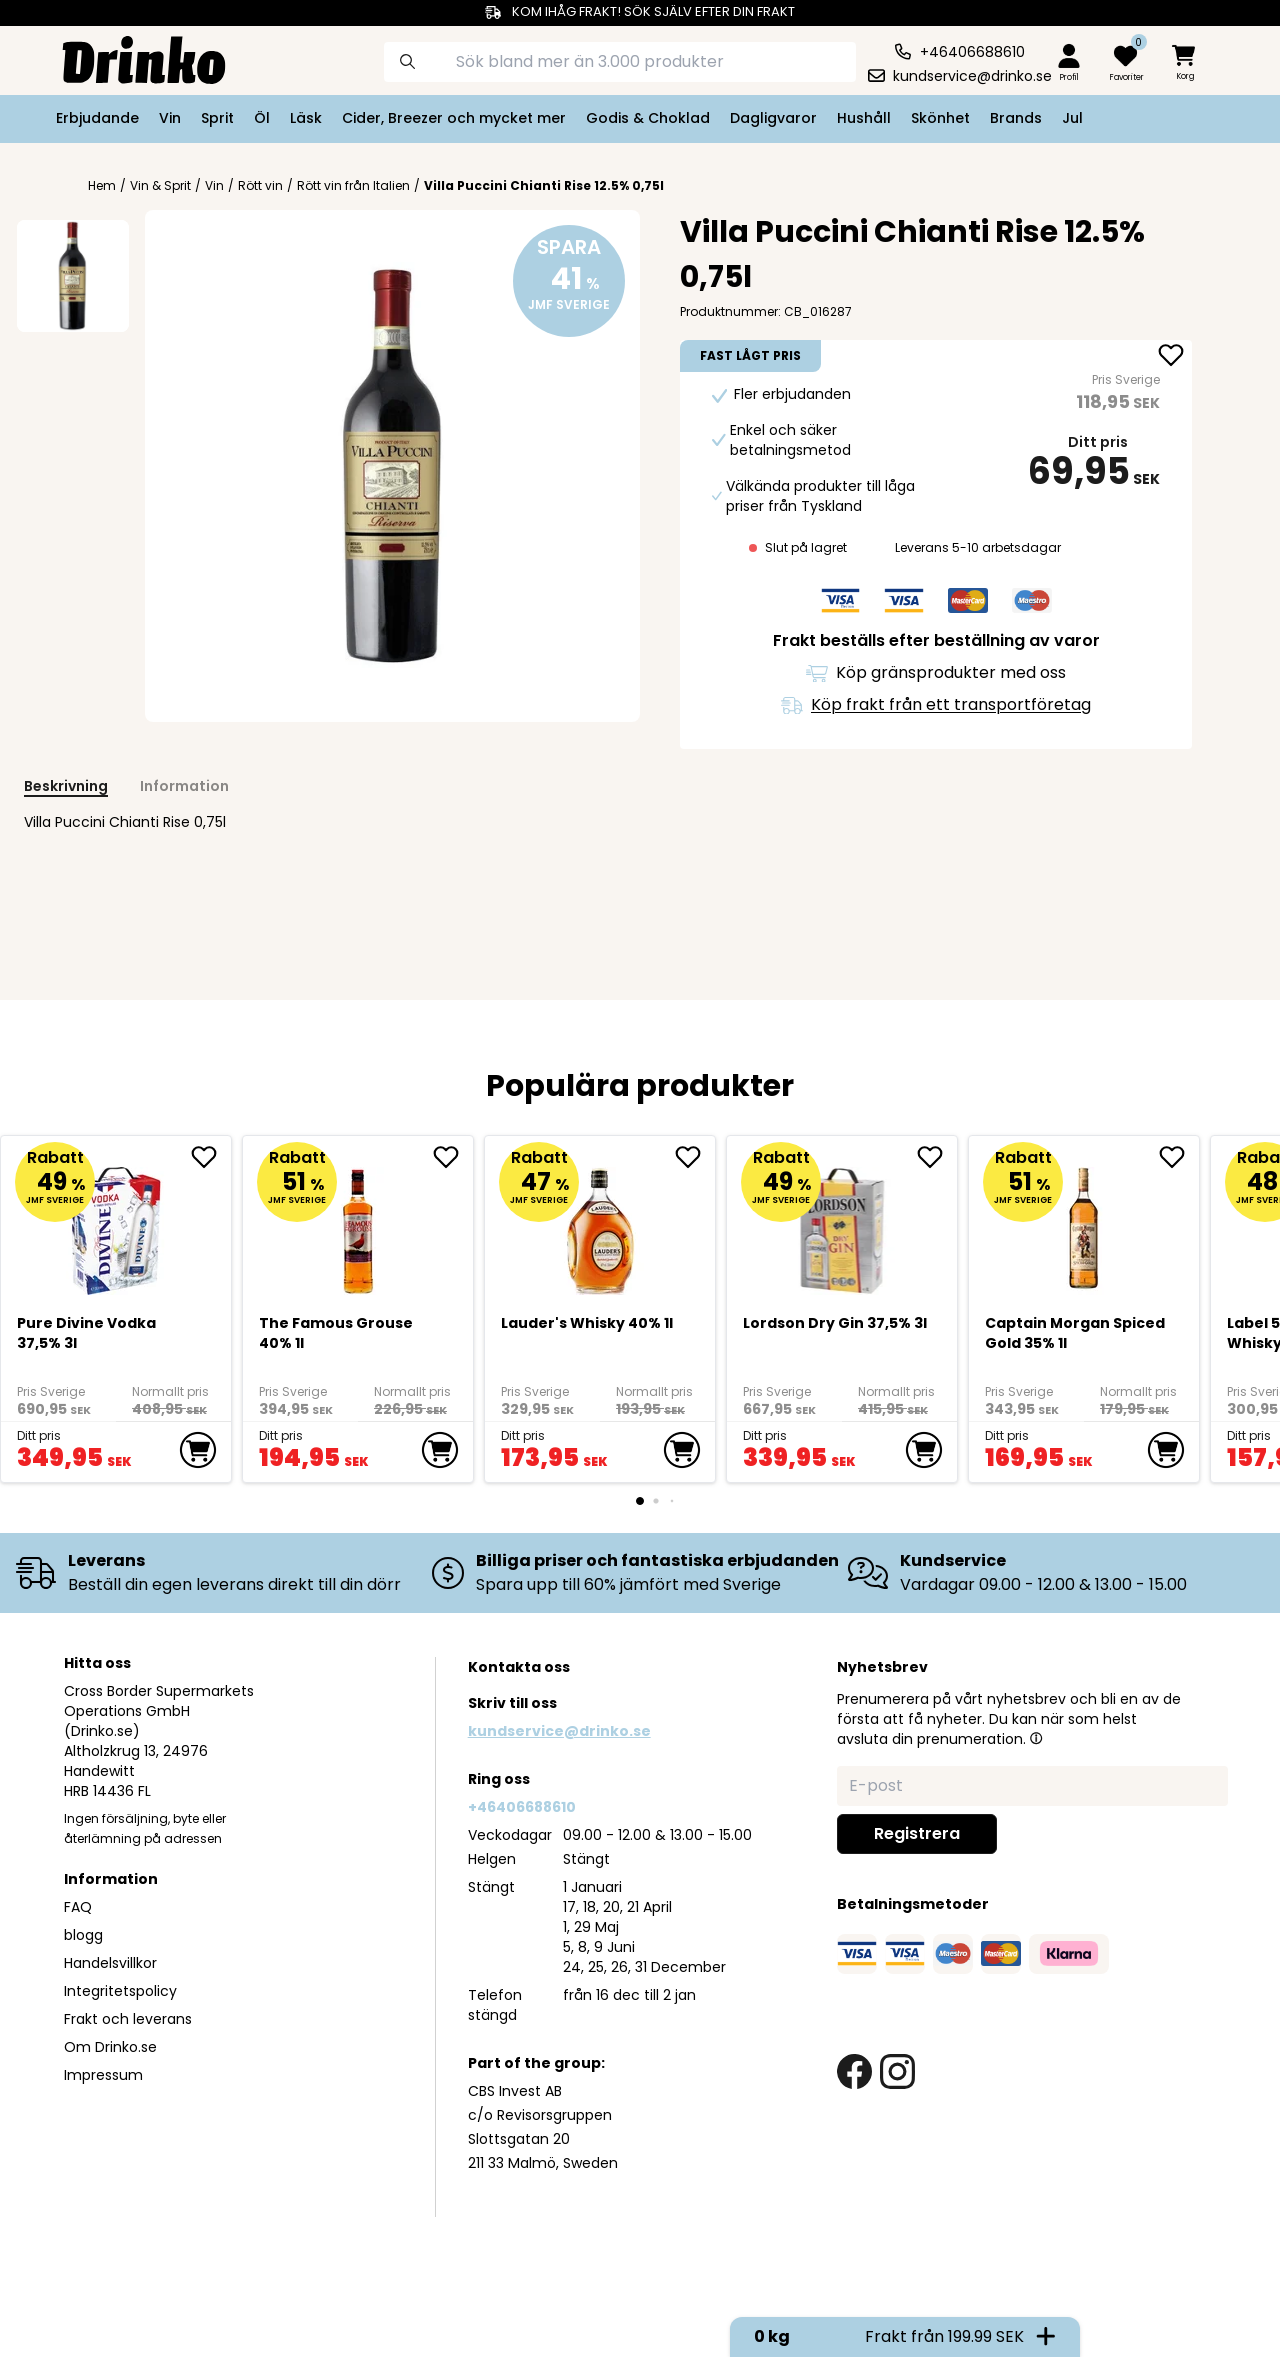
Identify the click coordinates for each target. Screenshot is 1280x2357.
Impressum (103, 2075)
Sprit (217, 118)
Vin (170, 118)
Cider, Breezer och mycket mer (454, 118)
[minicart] (1185, 63)
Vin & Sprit (160, 186)
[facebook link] (854, 2071)
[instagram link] (897, 2071)
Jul (1072, 118)
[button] (1036, 1738)
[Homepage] (128, 58)
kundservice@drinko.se (559, 1731)
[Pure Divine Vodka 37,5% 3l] (116, 1223)
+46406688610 (522, 1807)
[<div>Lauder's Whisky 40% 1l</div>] (600, 1223)
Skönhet (940, 118)
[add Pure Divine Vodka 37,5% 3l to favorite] (211, 1157)
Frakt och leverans (128, 2019)
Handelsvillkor (110, 1963)
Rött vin (260, 186)
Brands (1016, 118)
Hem (102, 186)
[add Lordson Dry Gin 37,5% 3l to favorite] (937, 1157)
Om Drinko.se (110, 2047)
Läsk (306, 118)
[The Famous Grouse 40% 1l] (358, 1223)
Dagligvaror (773, 118)
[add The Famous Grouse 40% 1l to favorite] (453, 1157)
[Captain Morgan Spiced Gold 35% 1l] (1084, 1223)
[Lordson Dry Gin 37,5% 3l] (842, 1223)
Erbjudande (97, 118)
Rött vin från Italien (353, 186)
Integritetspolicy (120, 1991)
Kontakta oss (519, 1667)
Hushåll (864, 118)
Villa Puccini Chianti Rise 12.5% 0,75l (544, 185)
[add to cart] (198, 1450)
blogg (83, 1935)
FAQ (78, 1907)
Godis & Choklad (648, 118)
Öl (262, 118)
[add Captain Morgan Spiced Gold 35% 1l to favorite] (1179, 1157)
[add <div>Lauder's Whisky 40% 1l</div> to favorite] (695, 1157)
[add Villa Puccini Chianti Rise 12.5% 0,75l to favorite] (1171, 357)
